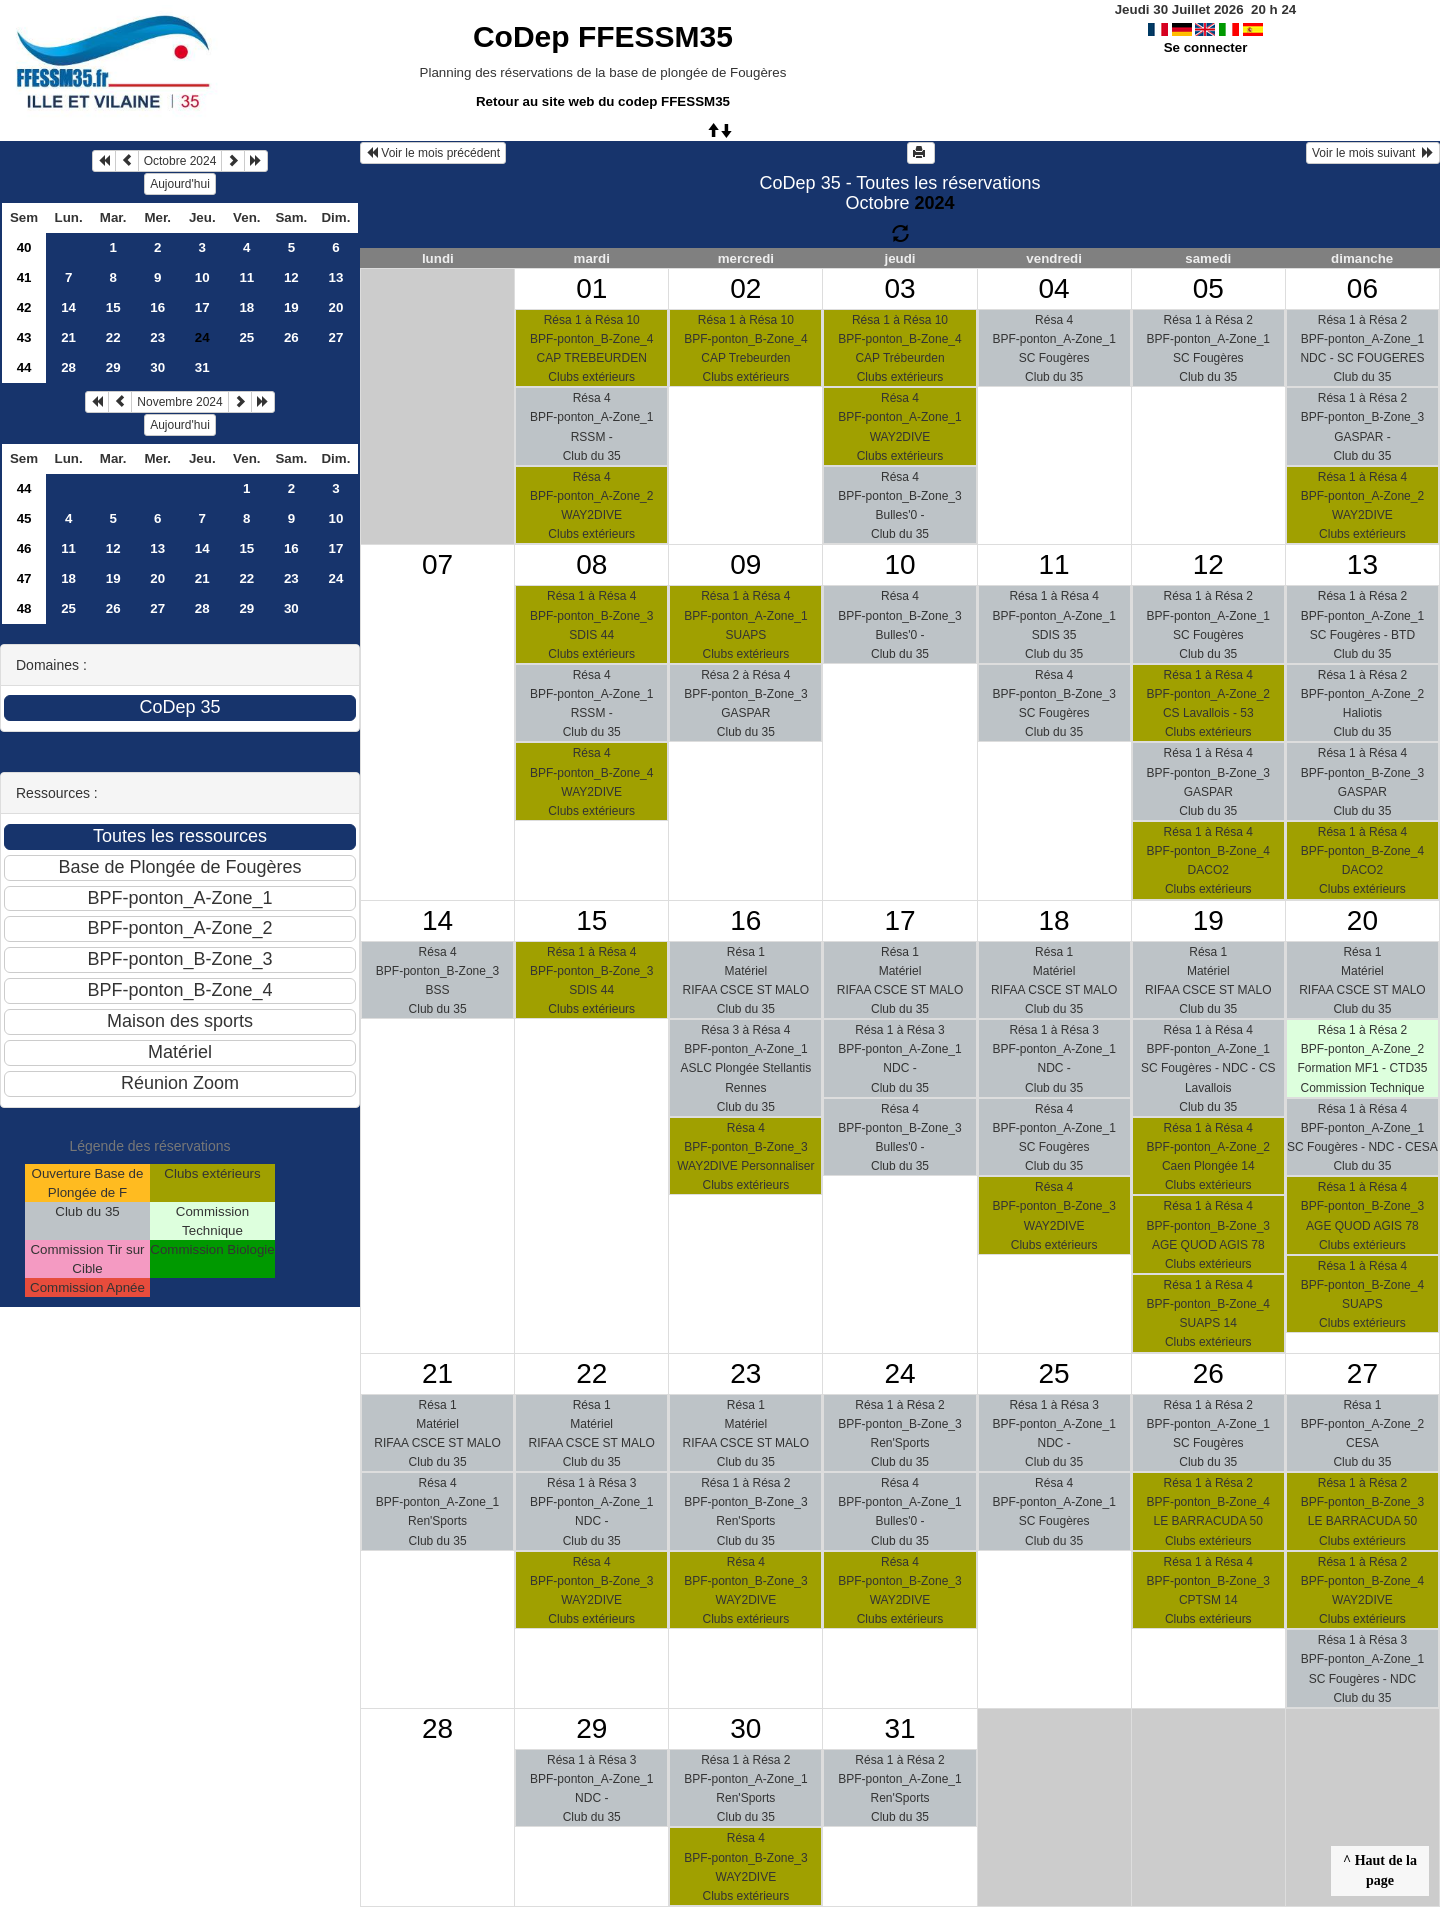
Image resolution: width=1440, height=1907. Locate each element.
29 (113, 367)
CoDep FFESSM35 (603, 36)
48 (24, 608)
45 (24, 518)
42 (24, 307)
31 (202, 367)
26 (291, 337)
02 (745, 288)
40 (24, 247)
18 (246, 307)
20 (335, 307)
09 (745, 564)
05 (1208, 288)
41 (24, 277)
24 (335, 578)
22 (113, 337)
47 (24, 578)
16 (157, 307)
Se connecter (1206, 47)
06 (1362, 288)
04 (1054, 288)
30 (157, 367)
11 (246, 277)
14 (68, 307)
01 (591, 288)
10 (202, 277)
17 (202, 307)
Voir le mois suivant (1373, 153)
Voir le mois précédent (433, 153)
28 (68, 367)
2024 (934, 203)
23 (157, 337)
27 (335, 337)
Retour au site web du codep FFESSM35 (603, 101)
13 (335, 277)
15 (113, 307)
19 (291, 307)
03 (899, 288)
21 (68, 337)
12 (291, 277)
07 (437, 564)
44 (24, 367)
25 (246, 337)
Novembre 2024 (179, 402)
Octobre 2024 (180, 161)
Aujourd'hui (180, 184)
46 (24, 548)
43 (24, 337)
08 (591, 564)
